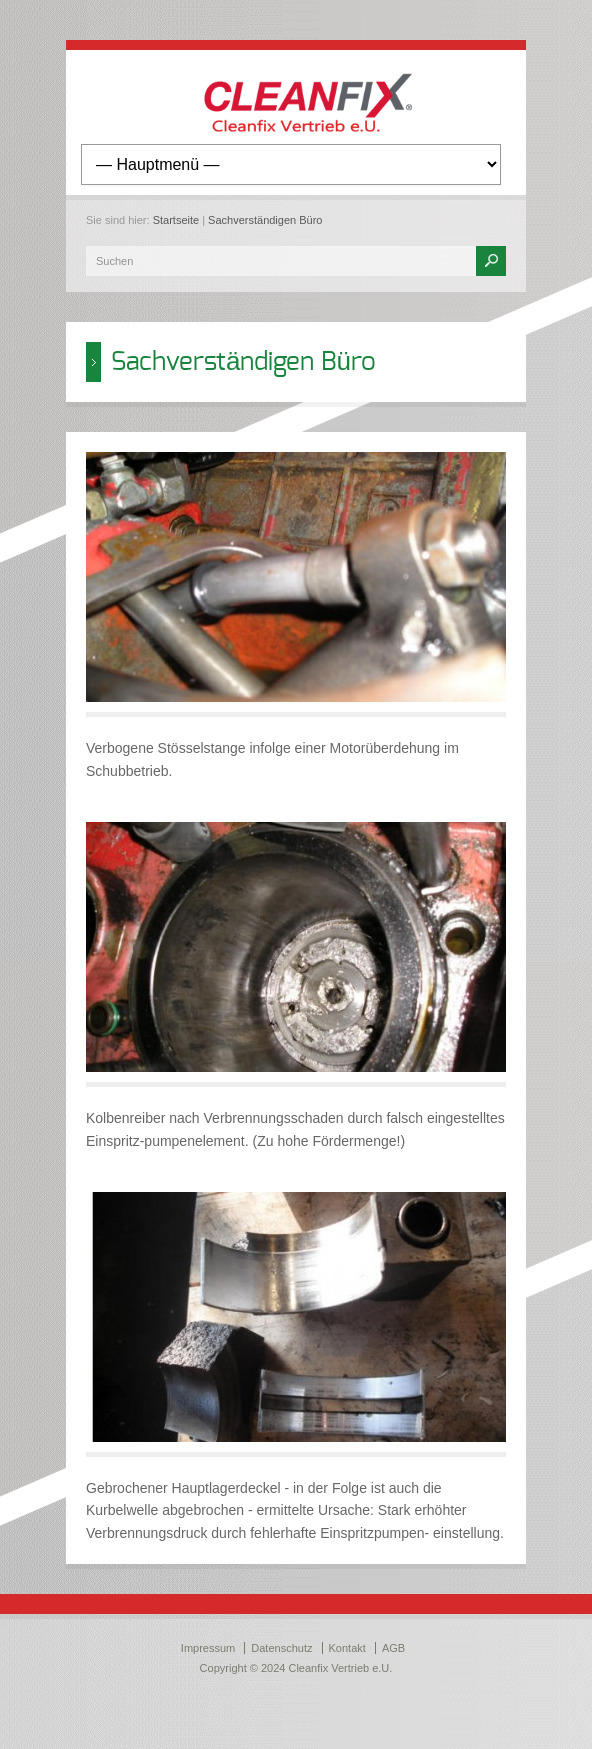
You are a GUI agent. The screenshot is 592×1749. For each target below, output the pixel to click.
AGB (393, 1648)
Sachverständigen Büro (265, 220)
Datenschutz (281, 1648)
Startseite (176, 220)
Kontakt (347, 1648)
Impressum (208, 1648)
